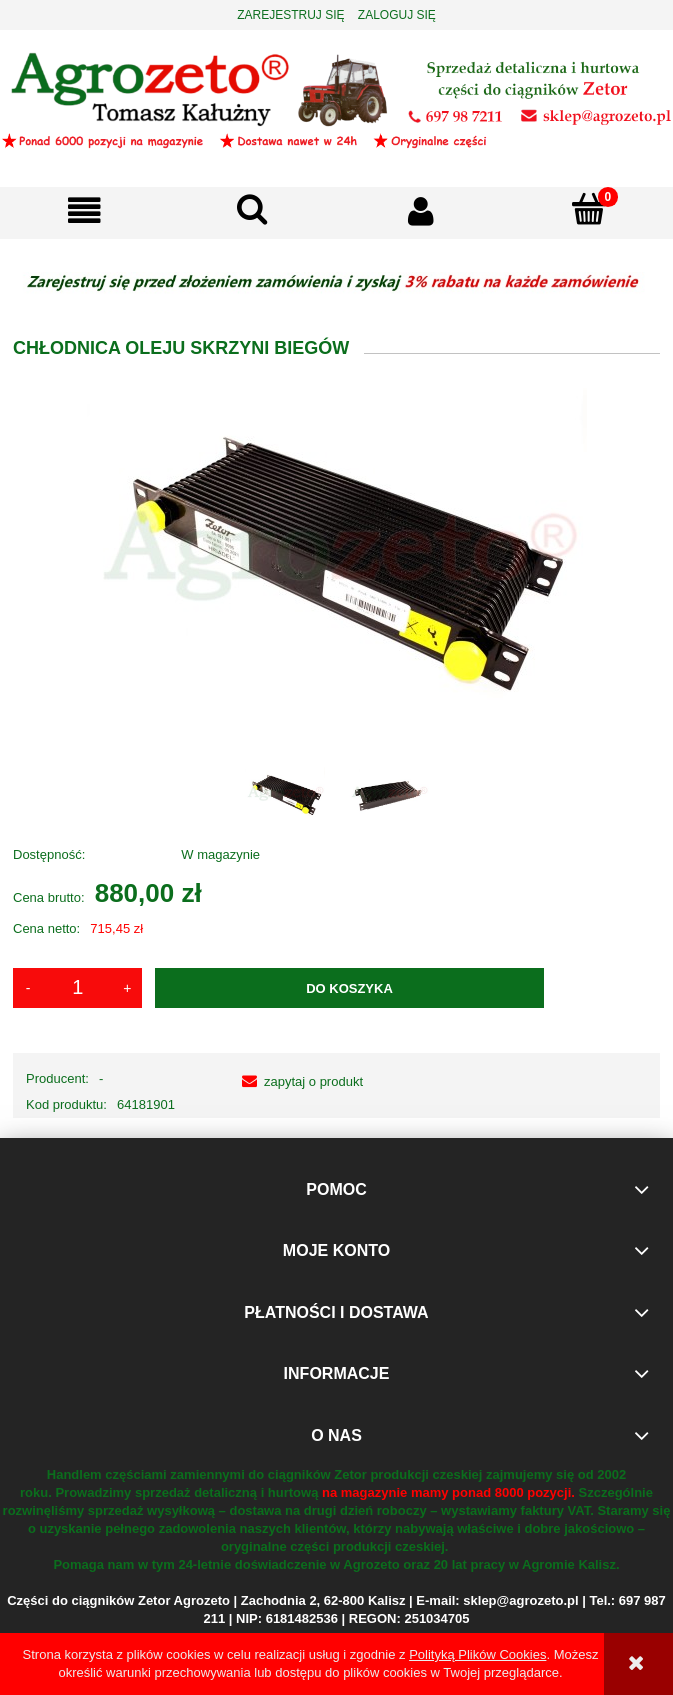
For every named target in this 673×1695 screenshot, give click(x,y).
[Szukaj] (252, 209)
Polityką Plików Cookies (477, 1654)
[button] (84, 210)
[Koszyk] (589, 209)
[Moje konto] (421, 210)
